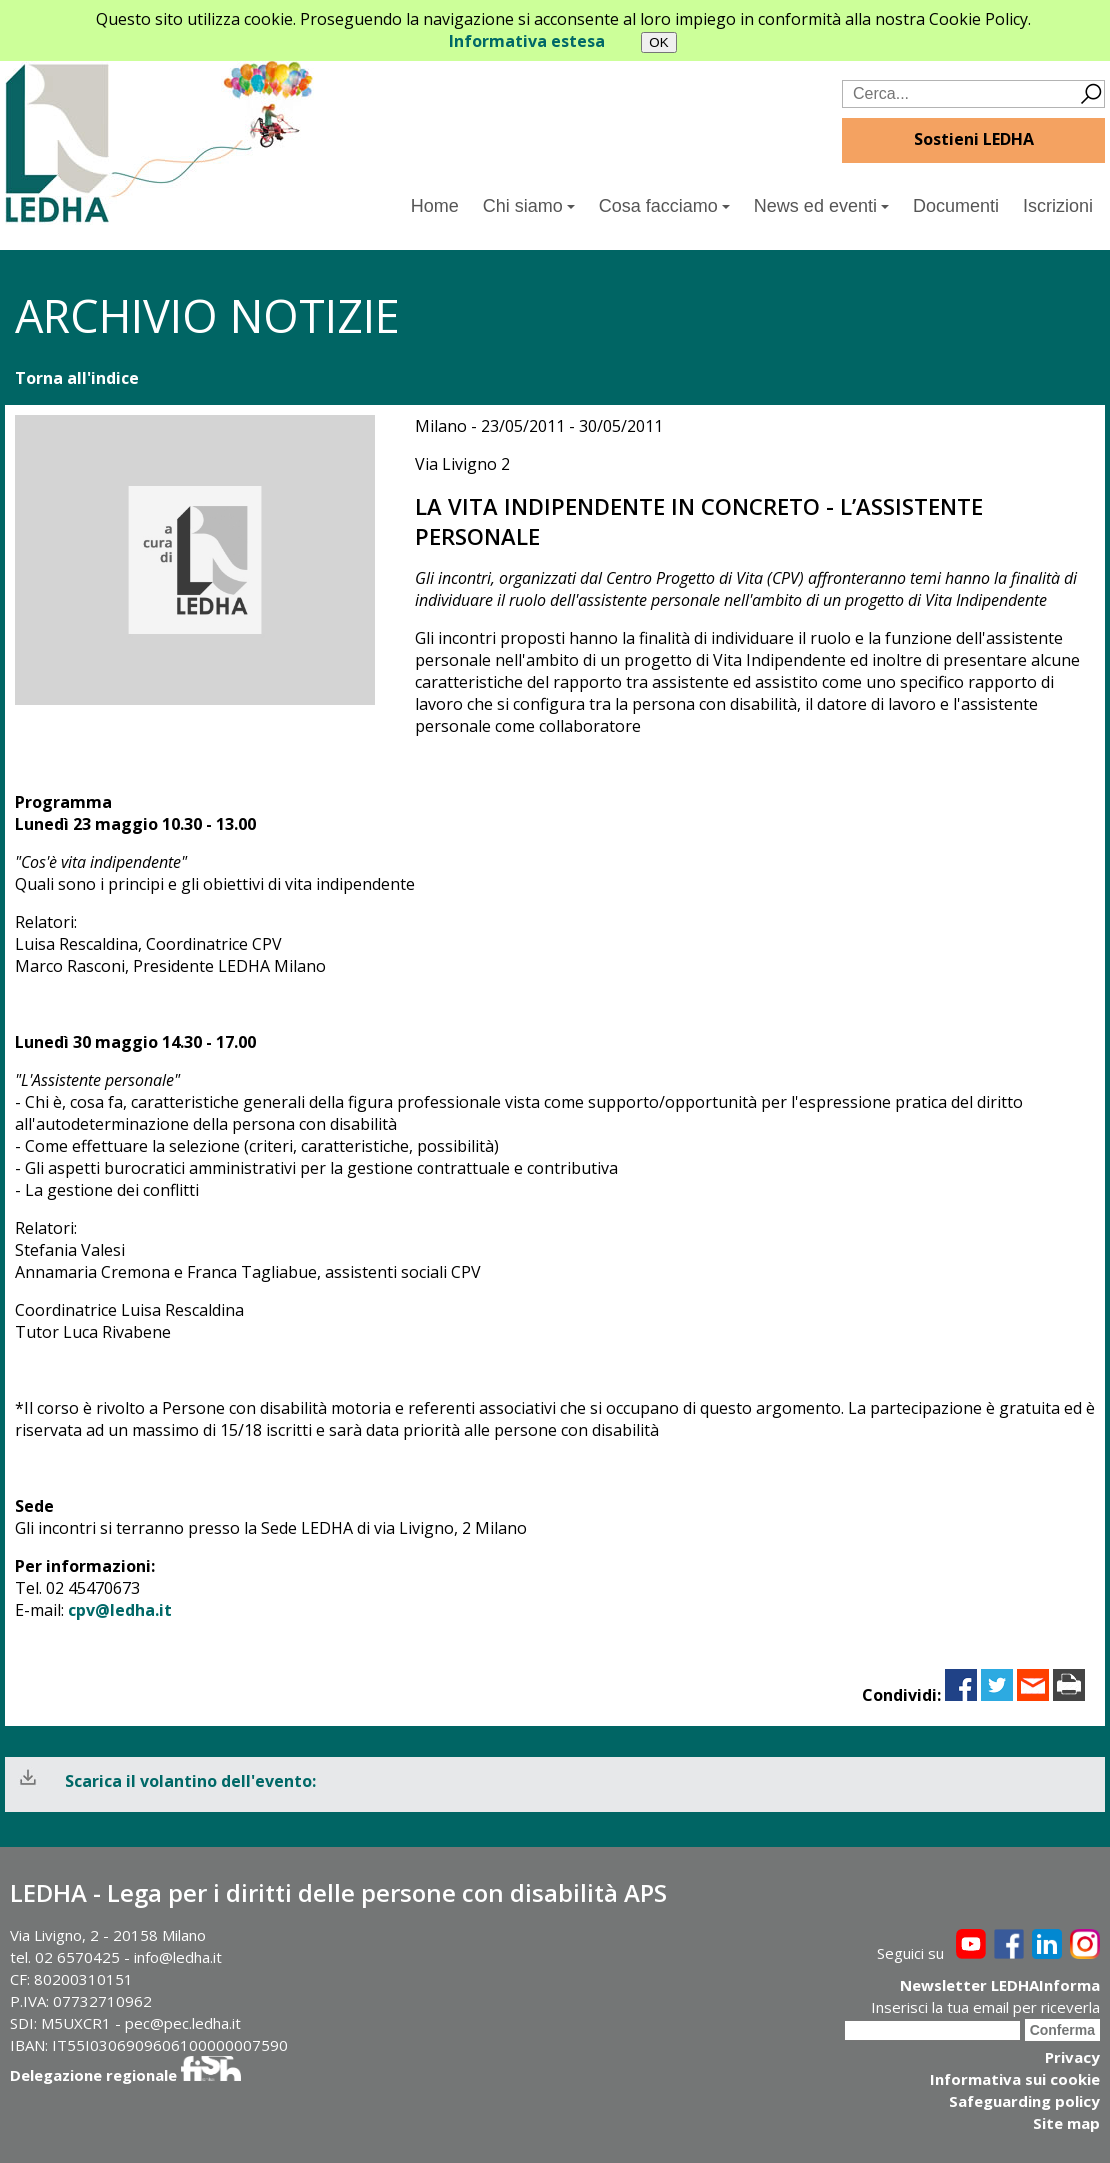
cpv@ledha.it (120, 1610)
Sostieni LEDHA (974, 139)
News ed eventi (821, 206)
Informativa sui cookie (1015, 2079)
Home (435, 206)
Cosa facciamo (664, 206)
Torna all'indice (77, 378)
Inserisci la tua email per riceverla (985, 2007)
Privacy (1072, 2057)
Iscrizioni (1058, 206)
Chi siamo (529, 206)
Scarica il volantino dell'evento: (190, 1781)
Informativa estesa (527, 41)
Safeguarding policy (1024, 2101)
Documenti (956, 206)
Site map (1066, 2123)
